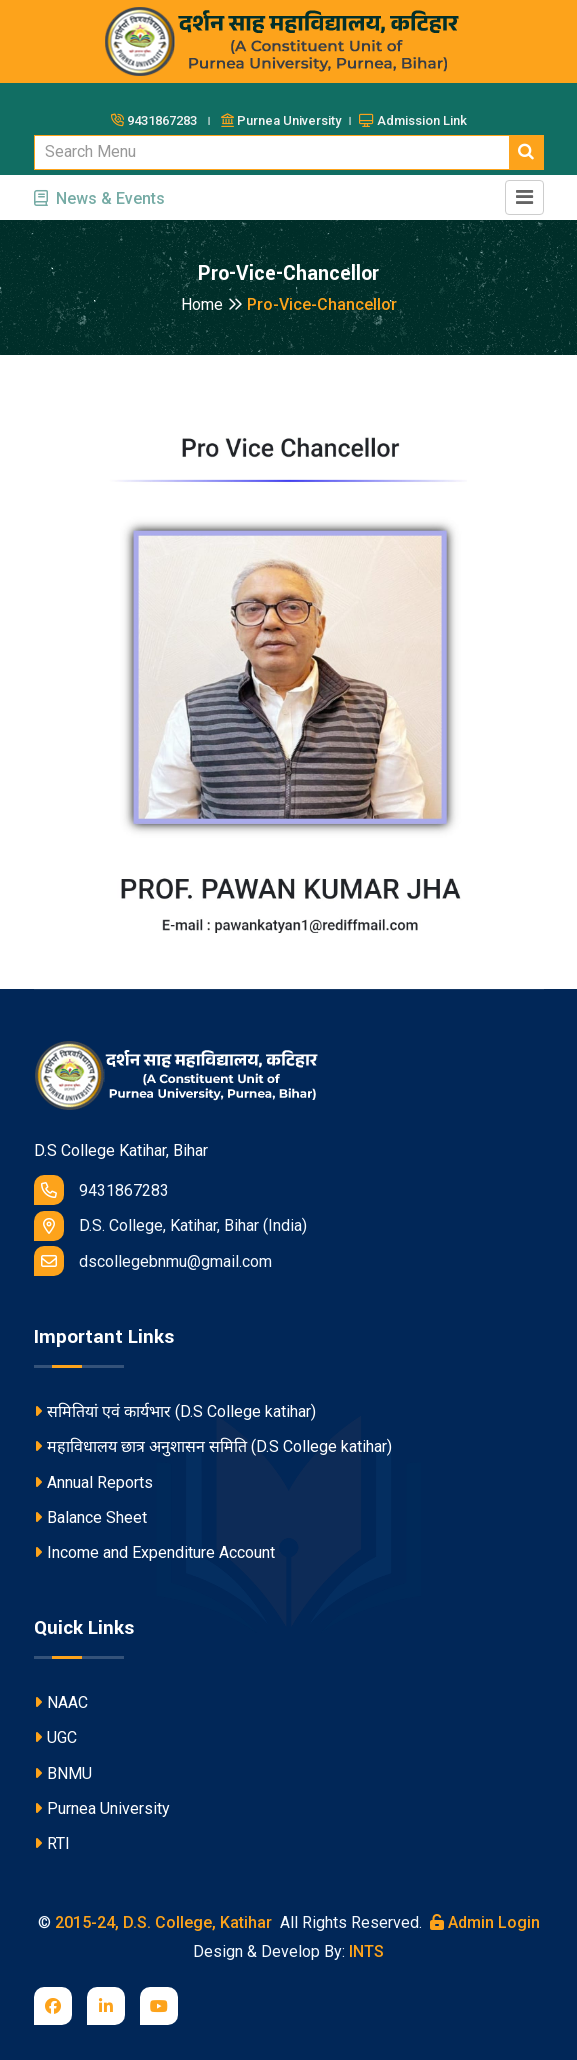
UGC (55, 1737)
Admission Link (413, 120)
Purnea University (102, 1808)
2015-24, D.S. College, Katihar (161, 1922)
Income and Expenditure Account (154, 1552)
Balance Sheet (90, 1517)
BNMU (63, 1773)
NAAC (61, 1702)
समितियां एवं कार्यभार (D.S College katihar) (175, 1411)
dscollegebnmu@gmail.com (153, 1261)
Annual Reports (93, 1482)
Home (212, 304)
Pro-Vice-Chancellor (322, 304)
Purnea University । (288, 120)
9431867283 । (164, 120)
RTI (52, 1843)
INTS (366, 1951)
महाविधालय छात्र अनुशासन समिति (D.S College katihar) (213, 1446)
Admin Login (485, 1922)
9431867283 (101, 1190)
